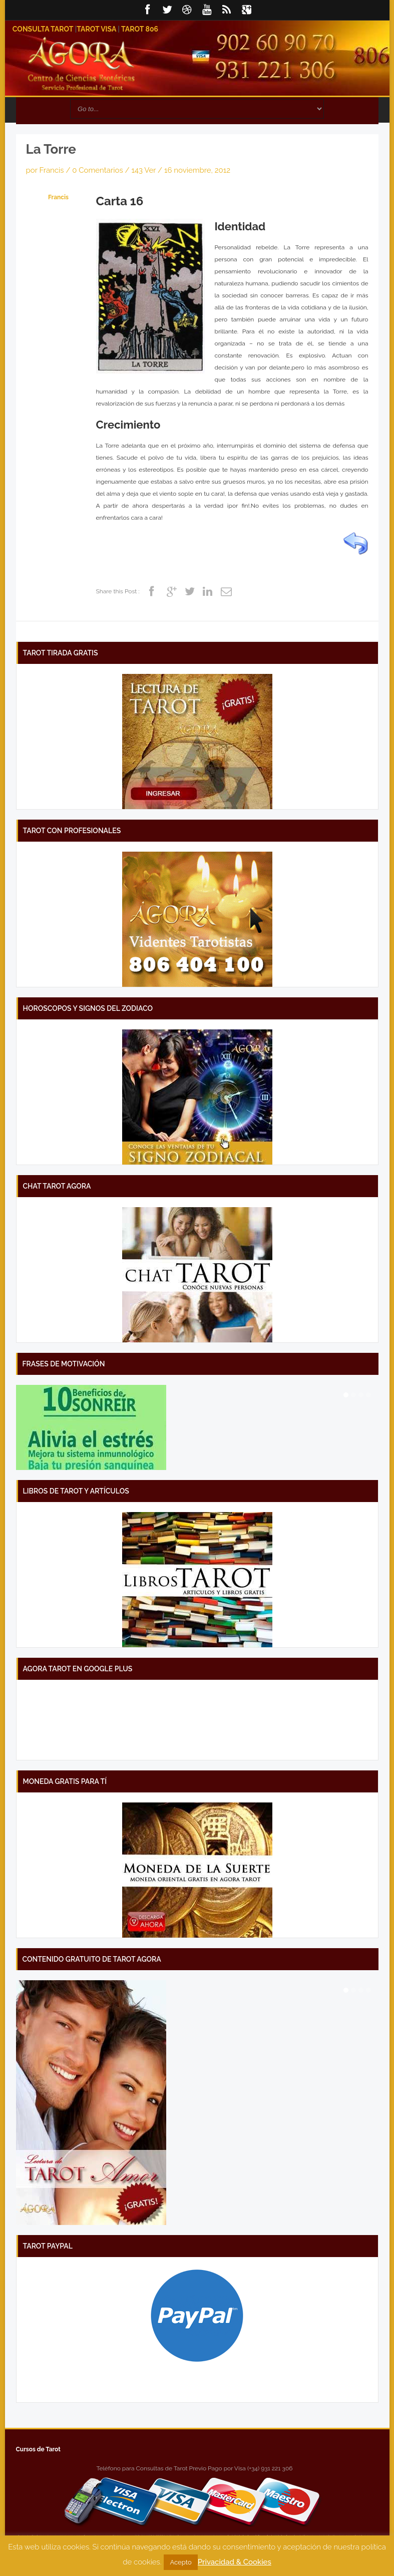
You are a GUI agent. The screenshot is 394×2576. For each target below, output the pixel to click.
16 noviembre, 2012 (197, 170)
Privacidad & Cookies (234, 2561)
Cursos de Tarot (38, 2449)
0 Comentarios (98, 170)
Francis (51, 170)
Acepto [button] (180, 2562)
